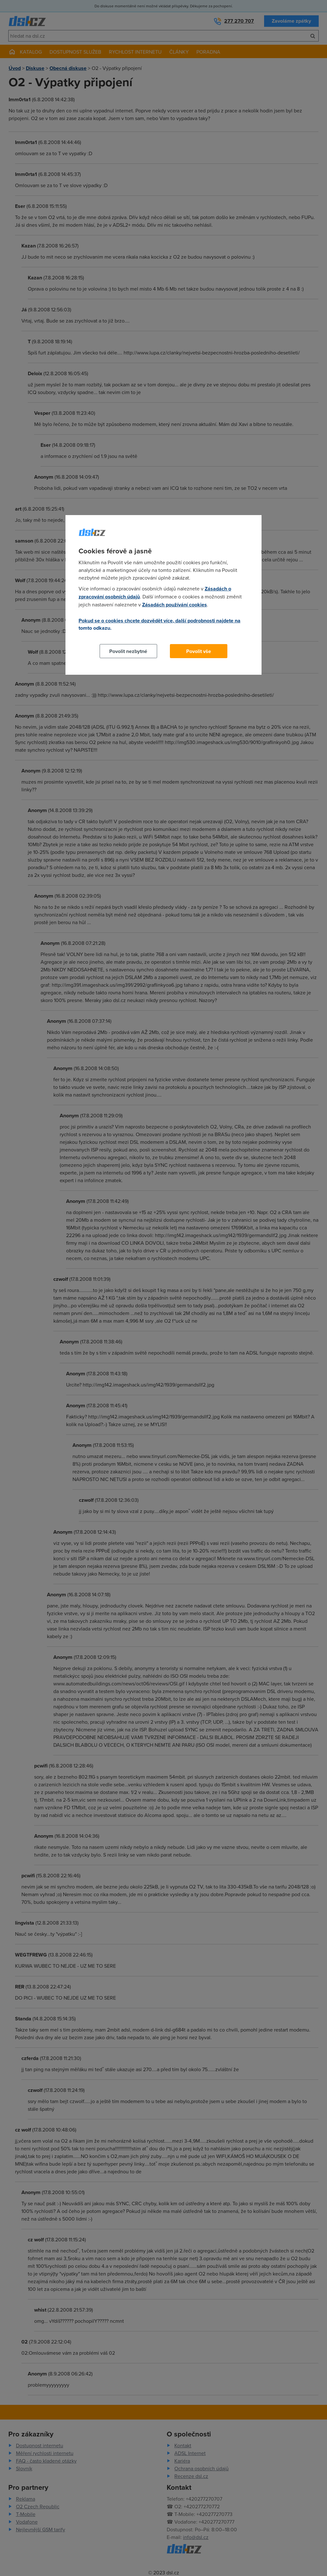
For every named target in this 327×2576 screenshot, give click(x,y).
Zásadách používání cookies (174, 604)
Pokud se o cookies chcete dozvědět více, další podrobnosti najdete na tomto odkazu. (159, 624)
